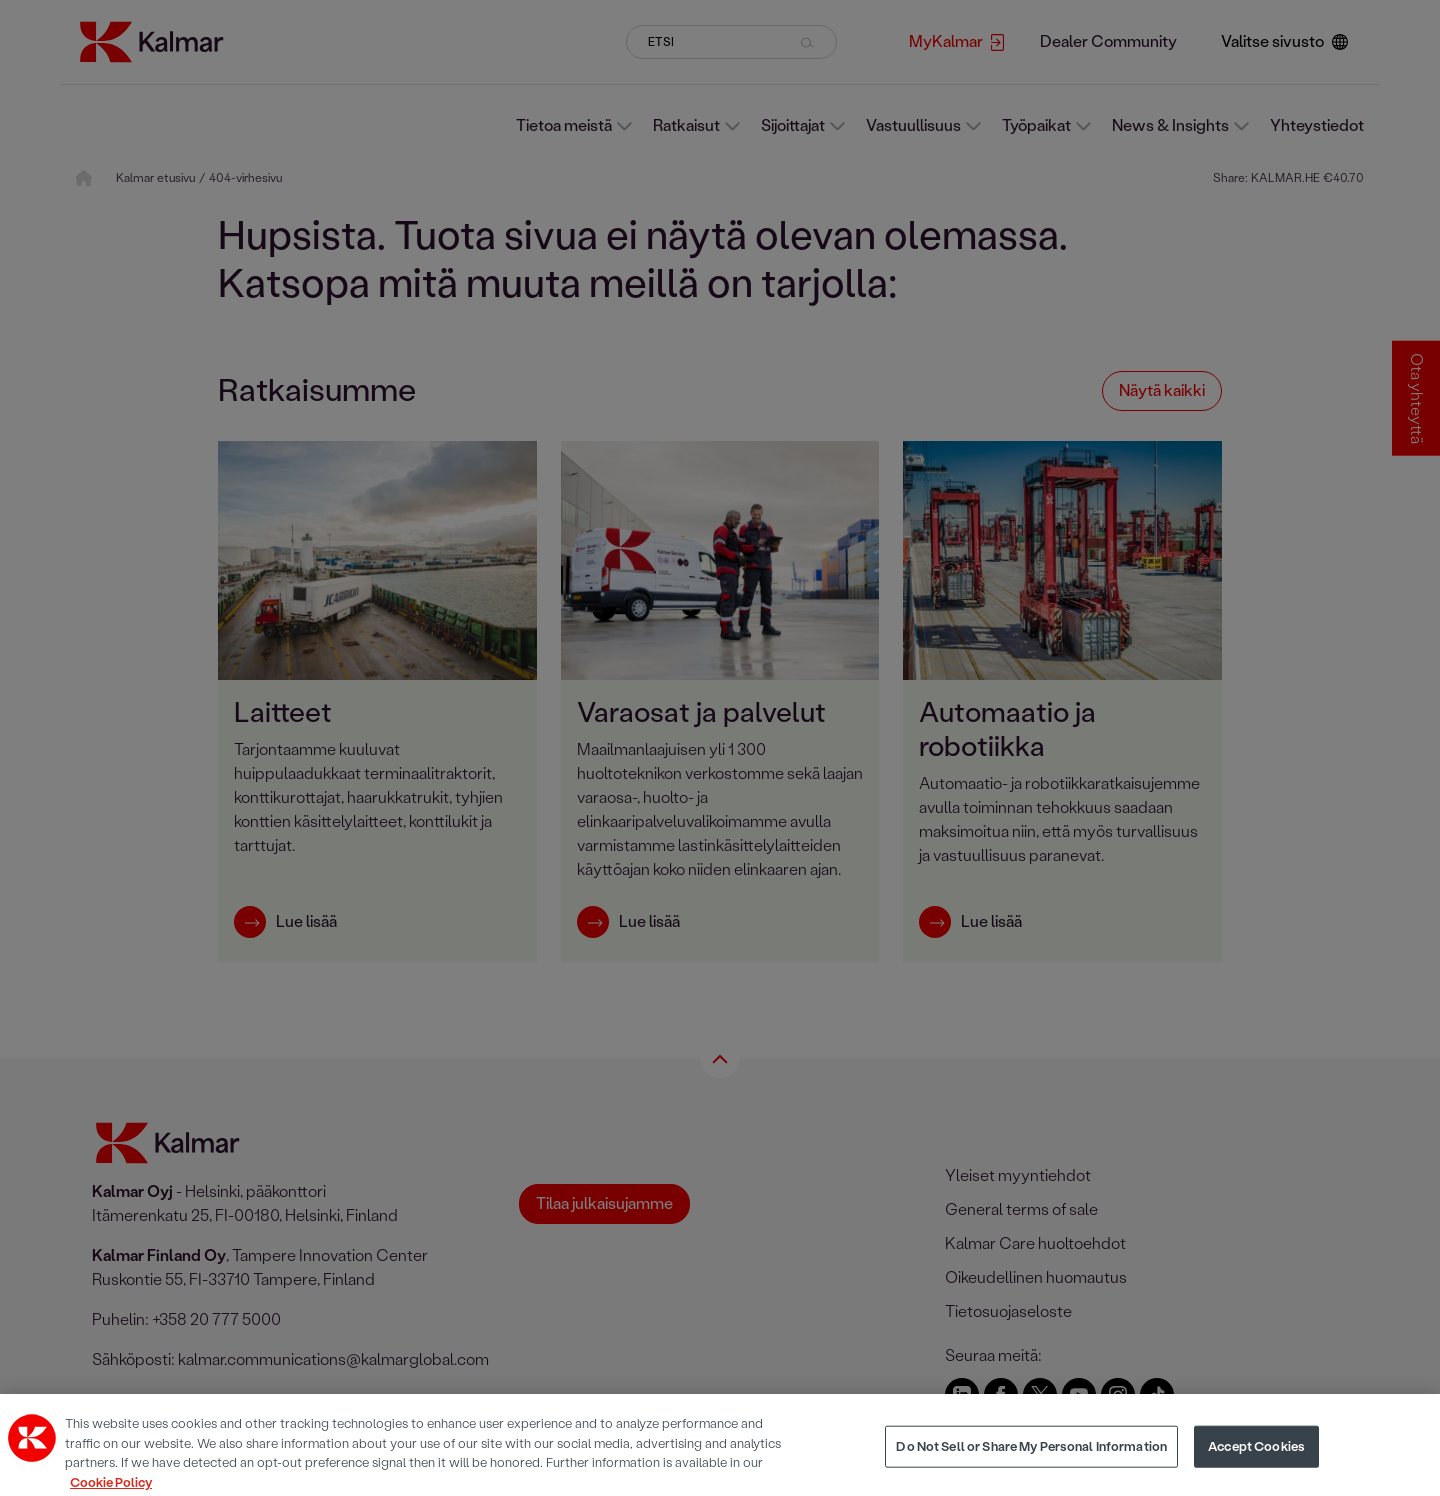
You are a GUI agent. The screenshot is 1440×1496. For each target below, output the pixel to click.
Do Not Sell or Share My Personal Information (1031, 1458)
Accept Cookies (1256, 1458)
